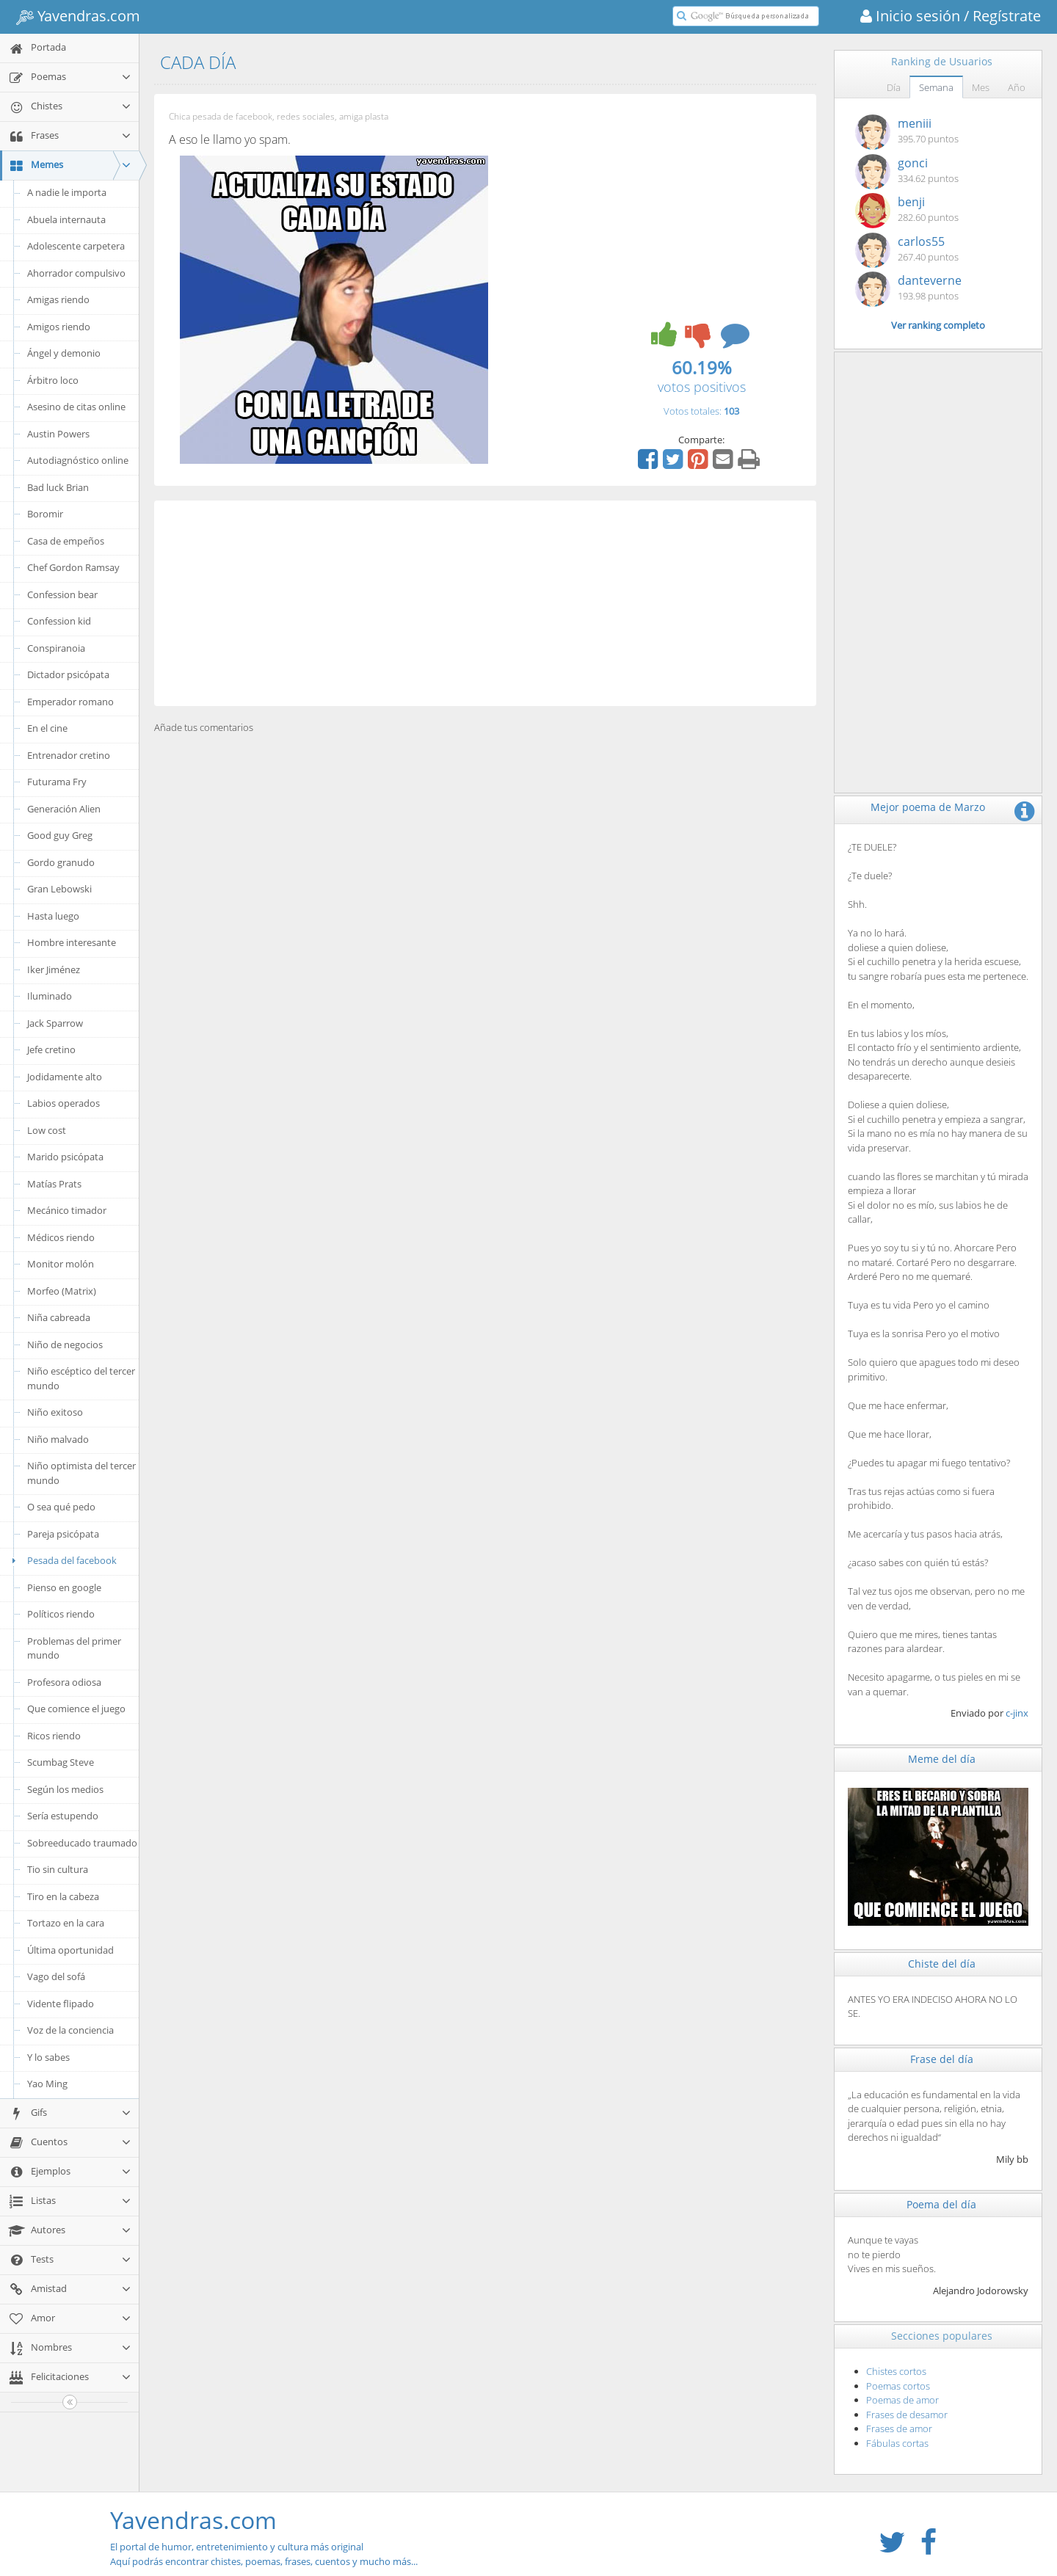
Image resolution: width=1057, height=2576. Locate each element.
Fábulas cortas (897, 2443)
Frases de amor (899, 2428)
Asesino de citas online (76, 406)
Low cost (46, 1130)
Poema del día (941, 2204)
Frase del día (941, 2059)
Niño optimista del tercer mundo (81, 1473)
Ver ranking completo (938, 325)
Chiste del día (942, 1964)
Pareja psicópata (63, 1533)
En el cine (47, 728)
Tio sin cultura (57, 1869)
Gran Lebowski (59, 888)
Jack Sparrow (55, 1023)
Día (894, 87)
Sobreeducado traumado (82, 1842)
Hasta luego (53, 916)
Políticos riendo (61, 1613)
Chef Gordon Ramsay (73, 567)
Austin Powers (58, 433)
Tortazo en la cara (65, 1922)
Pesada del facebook (62, 1560)
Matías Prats (54, 1183)
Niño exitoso (55, 1412)
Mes (980, 87)
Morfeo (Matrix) (61, 1291)
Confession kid (59, 620)
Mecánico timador (66, 1210)
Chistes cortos (896, 2371)
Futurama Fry (57, 781)
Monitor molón (60, 1263)
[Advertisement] (485, 603)
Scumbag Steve (60, 1762)
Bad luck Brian (58, 487)
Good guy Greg (59, 835)
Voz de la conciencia (70, 2030)
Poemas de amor (902, 2399)
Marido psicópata (65, 1156)
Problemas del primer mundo (74, 1648)
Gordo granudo (61, 862)
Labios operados (63, 1103)
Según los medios (65, 1789)
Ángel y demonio (64, 353)
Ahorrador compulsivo (76, 273)
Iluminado (49, 996)
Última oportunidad (70, 1950)
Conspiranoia (56, 648)
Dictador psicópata (68, 674)
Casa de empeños (65, 540)
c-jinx (1017, 1713)
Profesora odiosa (64, 1682)
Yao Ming (47, 2083)
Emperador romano (70, 701)
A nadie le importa (66, 192)
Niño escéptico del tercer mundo (81, 1378)
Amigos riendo (58, 326)
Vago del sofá (56, 1976)
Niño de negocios (65, 1344)
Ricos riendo (54, 1735)
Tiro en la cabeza (63, 1896)
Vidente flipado (60, 2003)
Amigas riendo (58, 299)
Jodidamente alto (64, 1076)
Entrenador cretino (68, 755)
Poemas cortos (898, 2386)
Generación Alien (64, 808)
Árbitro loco (53, 380)
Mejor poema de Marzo (928, 807)
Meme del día (942, 1759)
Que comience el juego (76, 1708)
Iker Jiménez (53, 969)
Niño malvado (58, 1439)
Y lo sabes (48, 2057)
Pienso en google (64, 1587)
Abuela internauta (66, 219)
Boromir (45, 513)
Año (1016, 87)
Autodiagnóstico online (77, 460)
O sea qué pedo (61, 1506)
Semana (936, 87)
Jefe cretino (51, 1049)
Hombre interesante (71, 942)
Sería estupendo (62, 1815)
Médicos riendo (61, 1237)
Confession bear (62, 594)
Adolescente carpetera (76, 245)
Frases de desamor (907, 2414)
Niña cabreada (58, 1317)
